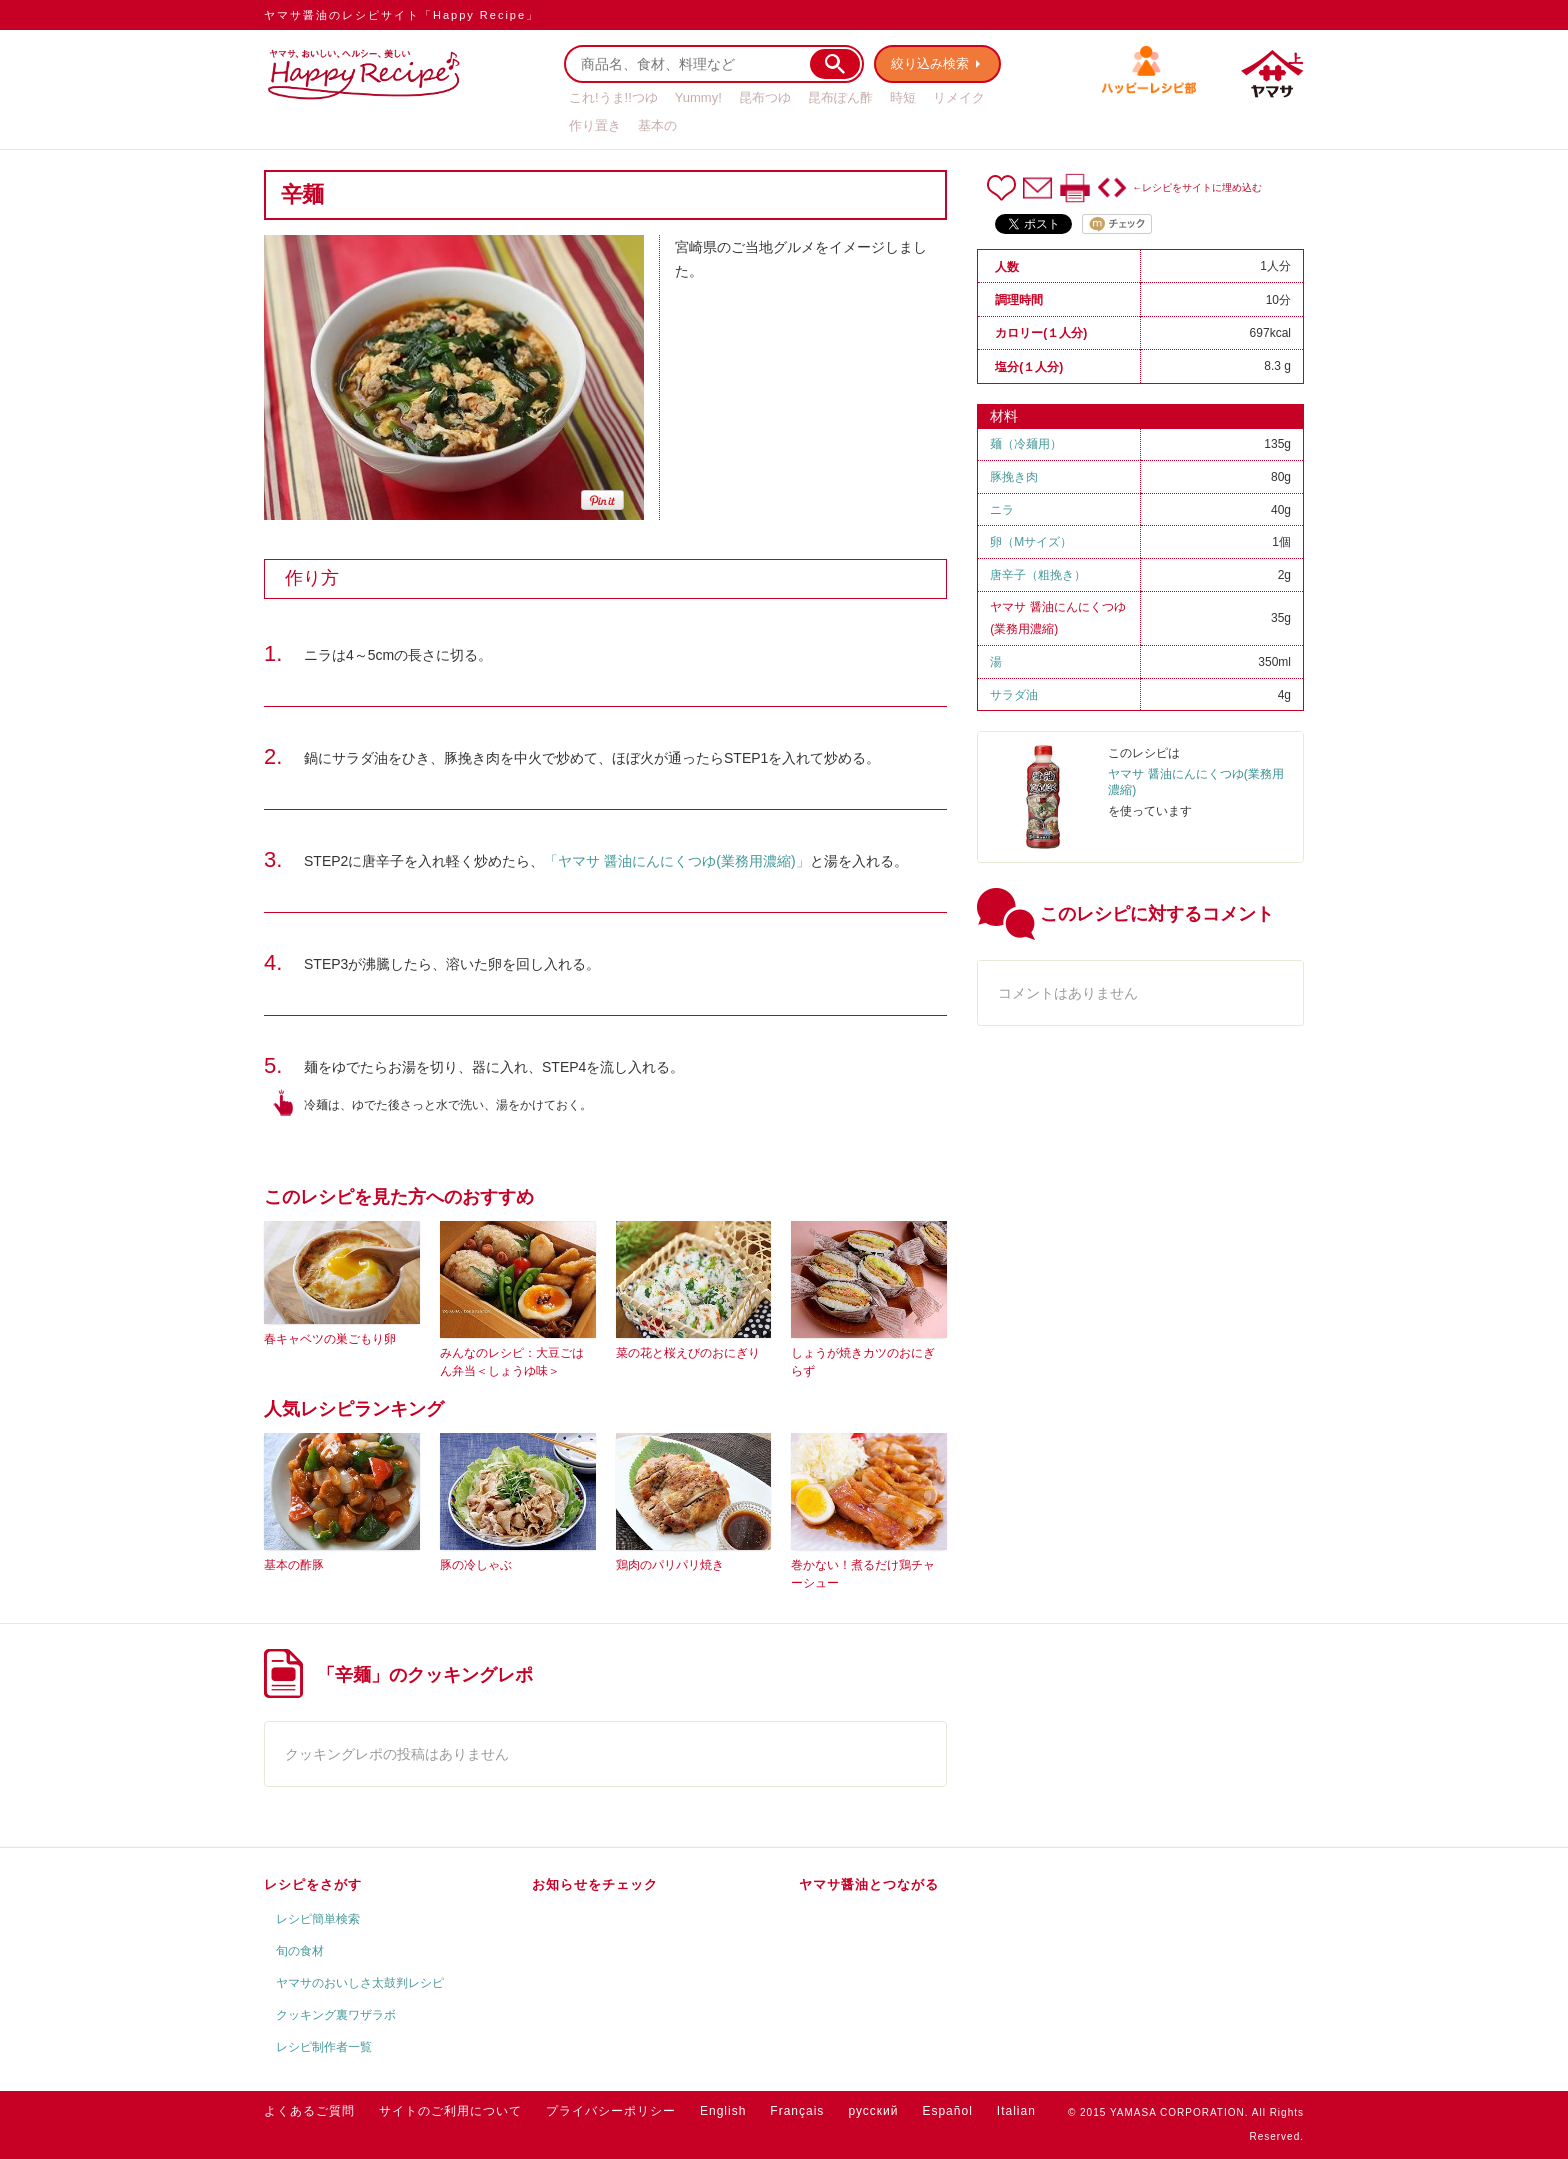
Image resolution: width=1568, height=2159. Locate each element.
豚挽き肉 (1014, 477)
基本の (657, 125)
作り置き (595, 125)
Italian (1016, 2111)
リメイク (959, 97)
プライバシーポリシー (611, 2111)
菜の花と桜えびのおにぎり (688, 1353)
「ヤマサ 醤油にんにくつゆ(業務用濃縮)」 (676, 861)
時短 (903, 97)
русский (873, 2111)
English (723, 2111)
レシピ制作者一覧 (324, 2047)
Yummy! (698, 97)
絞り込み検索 (930, 63)
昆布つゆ (765, 97)
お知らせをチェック (595, 1884)
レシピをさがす (313, 1884)
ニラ (1002, 510)
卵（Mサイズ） (1031, 542)
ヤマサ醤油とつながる (869, 1884)
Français (797, 2111)
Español (947, 2111)
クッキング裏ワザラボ (336, 2015)
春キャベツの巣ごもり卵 (330, 1339)
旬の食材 (300, 1951)
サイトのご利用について (450, 2111)
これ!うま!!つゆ (613, 97)
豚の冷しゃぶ (476, 1565)
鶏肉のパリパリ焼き (670, 1565)
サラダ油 (1014, 695)
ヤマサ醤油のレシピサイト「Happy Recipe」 (401, 15)
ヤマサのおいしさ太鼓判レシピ (360, 1983)
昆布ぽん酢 (840, 97)
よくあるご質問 (309, 2111)
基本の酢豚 (294, 1565)
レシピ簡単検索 (318, 1919)
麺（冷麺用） (1026, 444)
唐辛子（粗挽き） (1038, 575)
